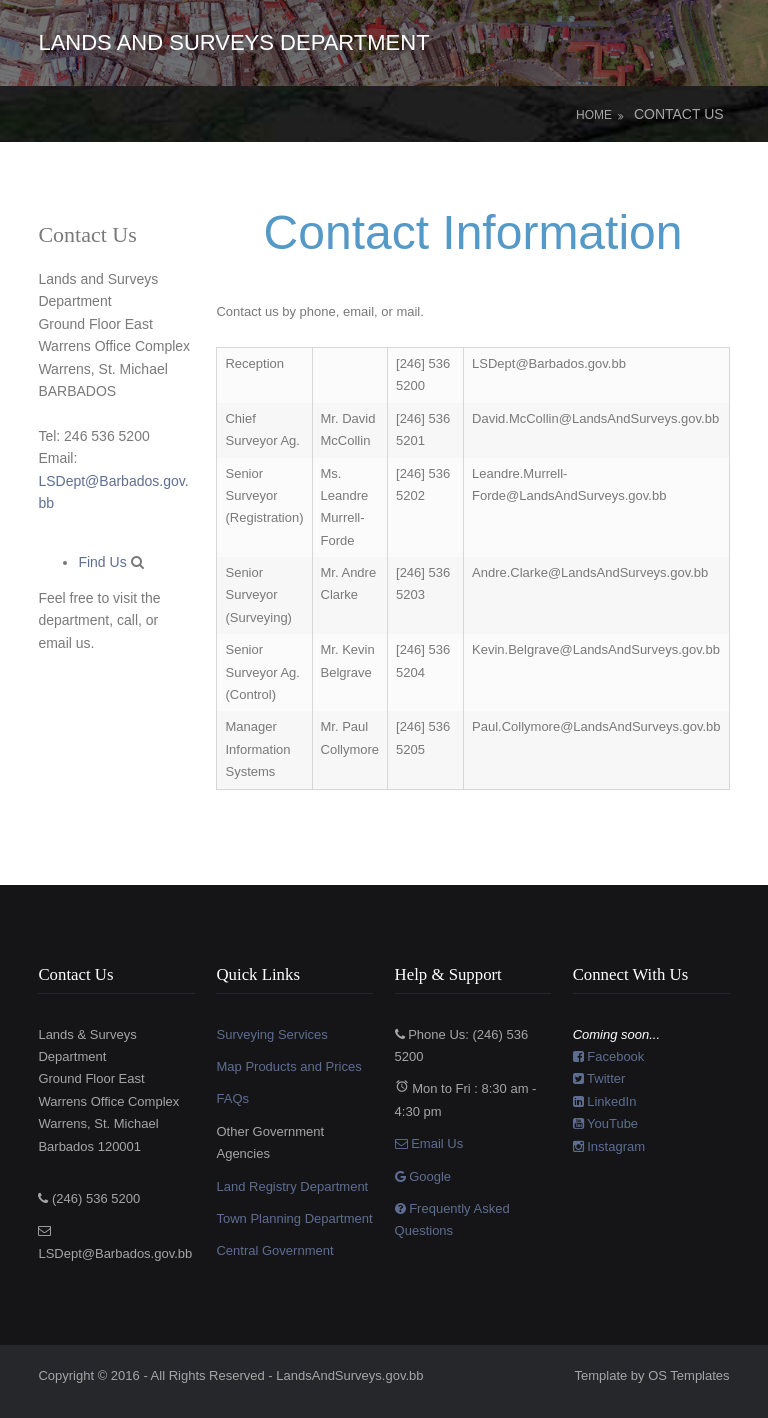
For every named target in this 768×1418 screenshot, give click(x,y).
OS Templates (688, 1375)
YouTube (605, 1123)
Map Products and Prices (288, 1066)
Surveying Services (271, 1034)
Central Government (274, 1250)
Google (423, 1176)
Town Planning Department (294, 1218)
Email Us (429, 1143)
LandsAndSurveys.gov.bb (349, 1375)
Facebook (609, 1056)
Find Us (104, 562)
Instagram (609, 1146)
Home (594, 115)
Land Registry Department (292, 1186)
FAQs (232, 1098)
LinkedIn (605, 1101)
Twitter (599, 1078)
